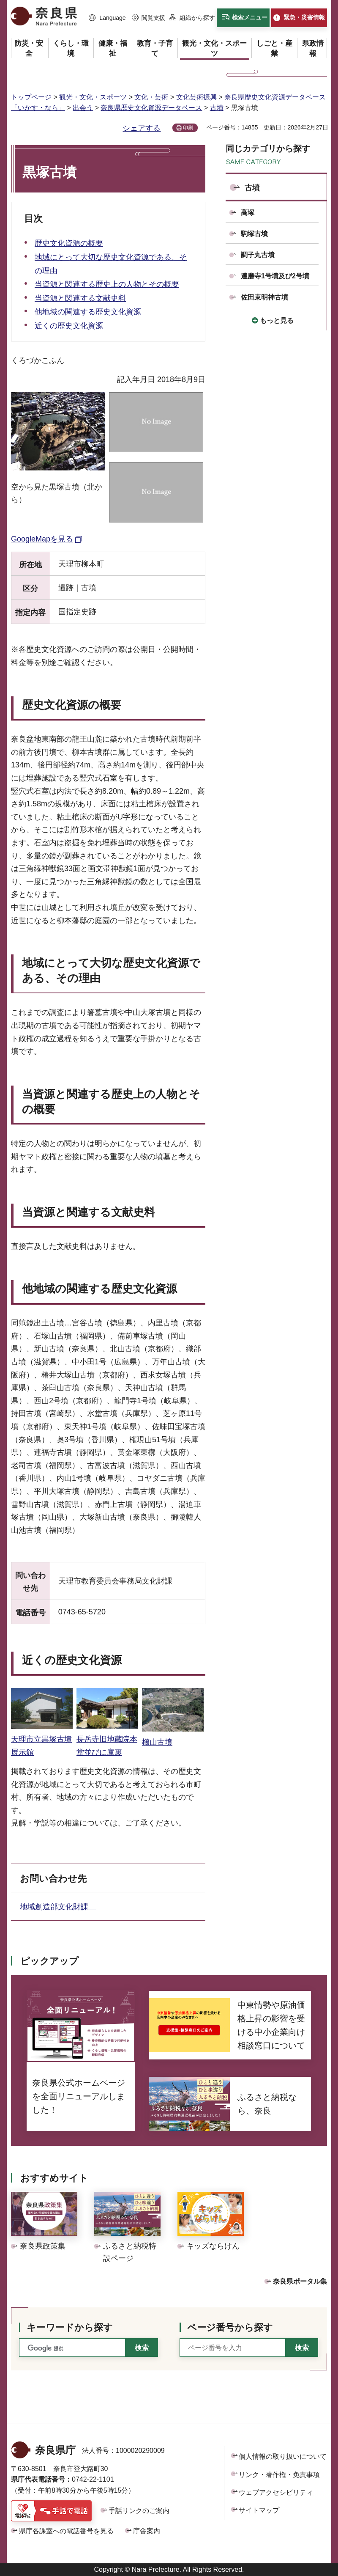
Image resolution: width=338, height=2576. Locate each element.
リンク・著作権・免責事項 (279, 2474)
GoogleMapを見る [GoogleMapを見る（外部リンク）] (42, 539)
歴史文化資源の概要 (69, 243)
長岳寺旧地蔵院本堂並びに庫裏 (107, 1739)
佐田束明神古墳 (264, 297)
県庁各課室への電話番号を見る (66, 2531)
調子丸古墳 (258, 254)
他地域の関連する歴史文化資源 (88, 312)
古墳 (217, 107)
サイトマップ (259, 2510)
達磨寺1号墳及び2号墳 (275, 276)
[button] (107, 18)
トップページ (31, 97)
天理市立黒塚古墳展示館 (42, 1739)
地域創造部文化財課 (58, 1906)
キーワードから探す (70, 2327)
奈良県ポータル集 (300, 2281)
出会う (83, 107)
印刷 (188, 128)
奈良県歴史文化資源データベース (151, 107)
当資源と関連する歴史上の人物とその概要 (107, 284)
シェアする (142, 128)
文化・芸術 (151, 97)
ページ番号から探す (230, 2327)
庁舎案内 (146, 2531)
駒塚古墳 (254, 233)
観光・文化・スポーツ (93, 97)
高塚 (247, 212)
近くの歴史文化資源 (69, 326)
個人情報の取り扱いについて (283, 2456)
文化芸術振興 (196, 97)
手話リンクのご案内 (139, 2510)
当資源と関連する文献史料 (80, 298)
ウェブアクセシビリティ (276, 2492)
